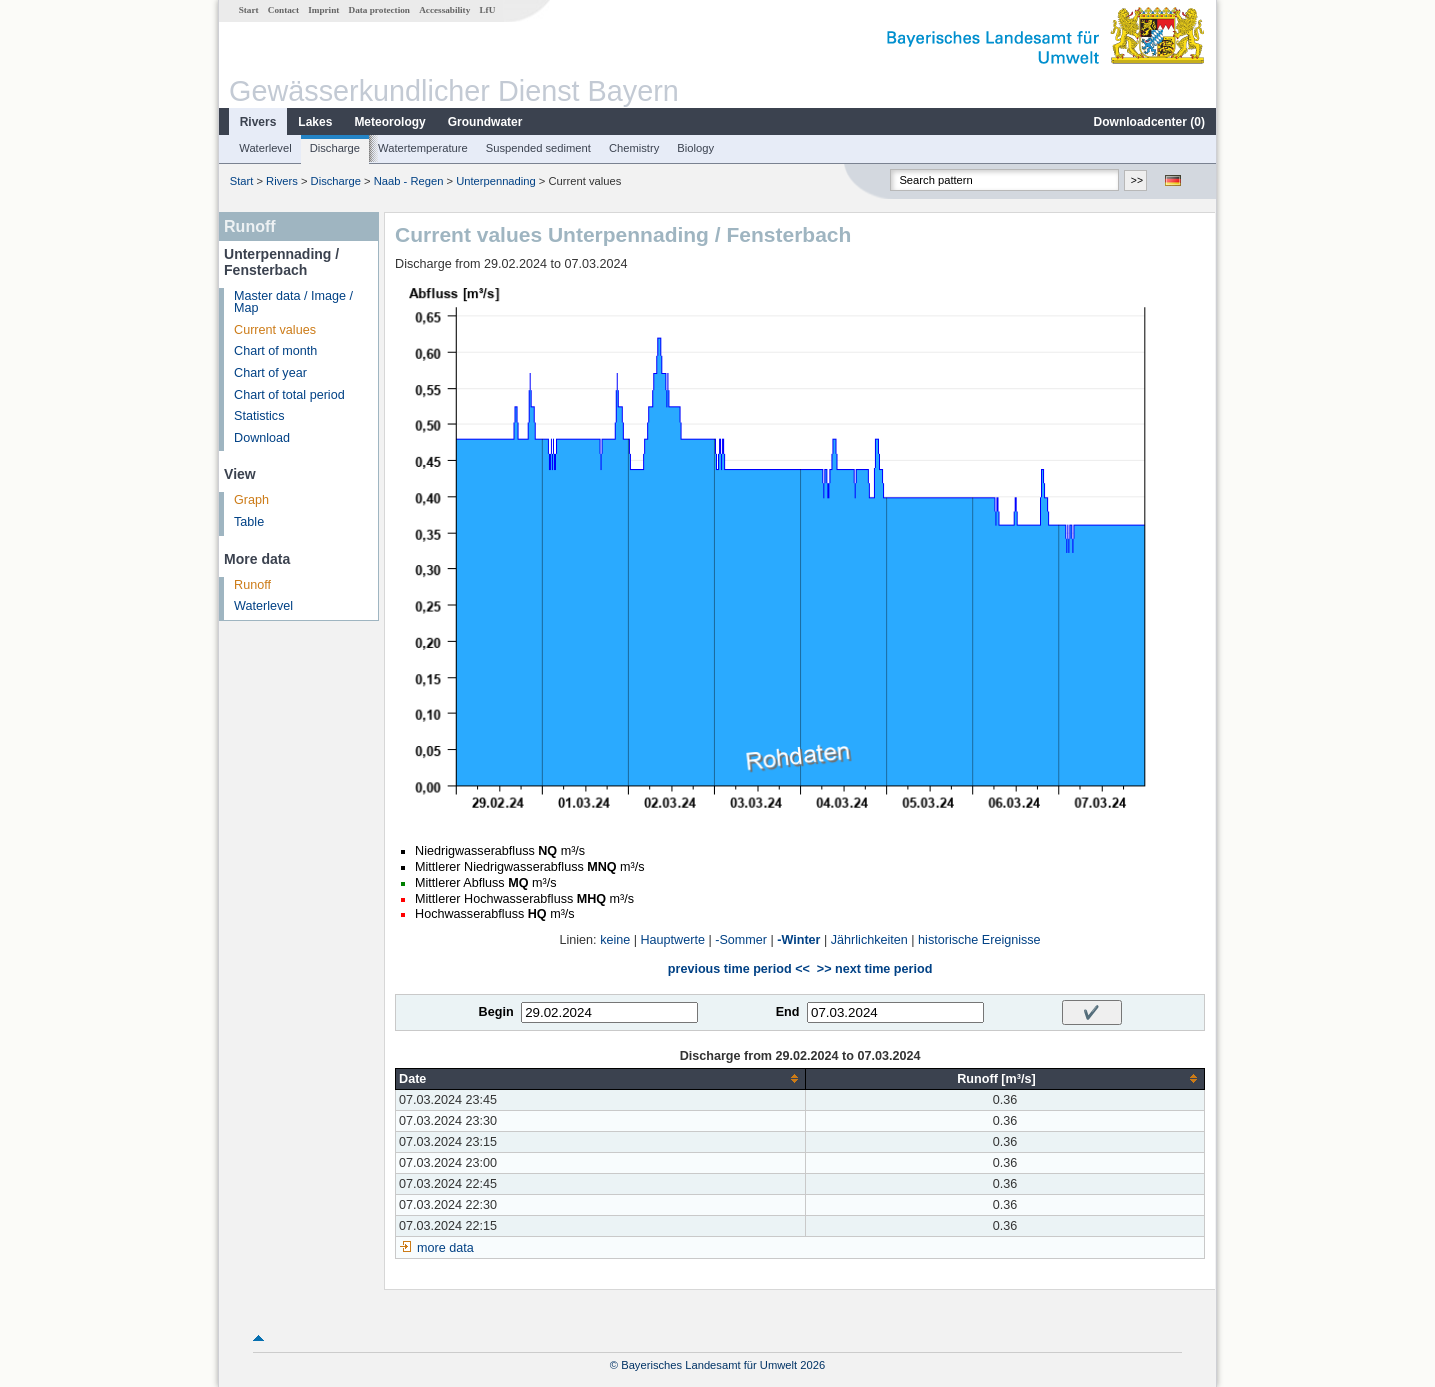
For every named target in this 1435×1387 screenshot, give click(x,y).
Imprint (323, 10)
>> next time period (874, 969)
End (788, 1012)
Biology (695, 148)
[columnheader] (601, 1078)
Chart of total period (289, 395)
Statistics (259, 416)
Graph (251, 500)
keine (615, 940)
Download (262, 438)
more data (445, 1248)
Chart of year (270, 373)
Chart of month (275, 351)
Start (249, 10)
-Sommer (741, 940)
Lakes (315, 122)
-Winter (798, 940)
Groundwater (485, 122)
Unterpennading (496, 181)
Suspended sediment (538, 148)
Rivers (258, 122)
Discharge (335, 148)
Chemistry (634, 148)
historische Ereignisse (979, 940)
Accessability (444, 10)
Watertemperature (423, 148)
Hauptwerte (673, 940)
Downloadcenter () (1149, 122)
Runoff (252, 585)
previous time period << (739, 969)
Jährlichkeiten (869, 940)
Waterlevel (265, 148)
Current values (275, 330)
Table (249, 522)
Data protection (379, 10)
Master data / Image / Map (293, 302)
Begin (496, 1012)
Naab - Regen (409, 181)
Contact (283, 10)
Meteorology (389, 122)
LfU (487, 10)
